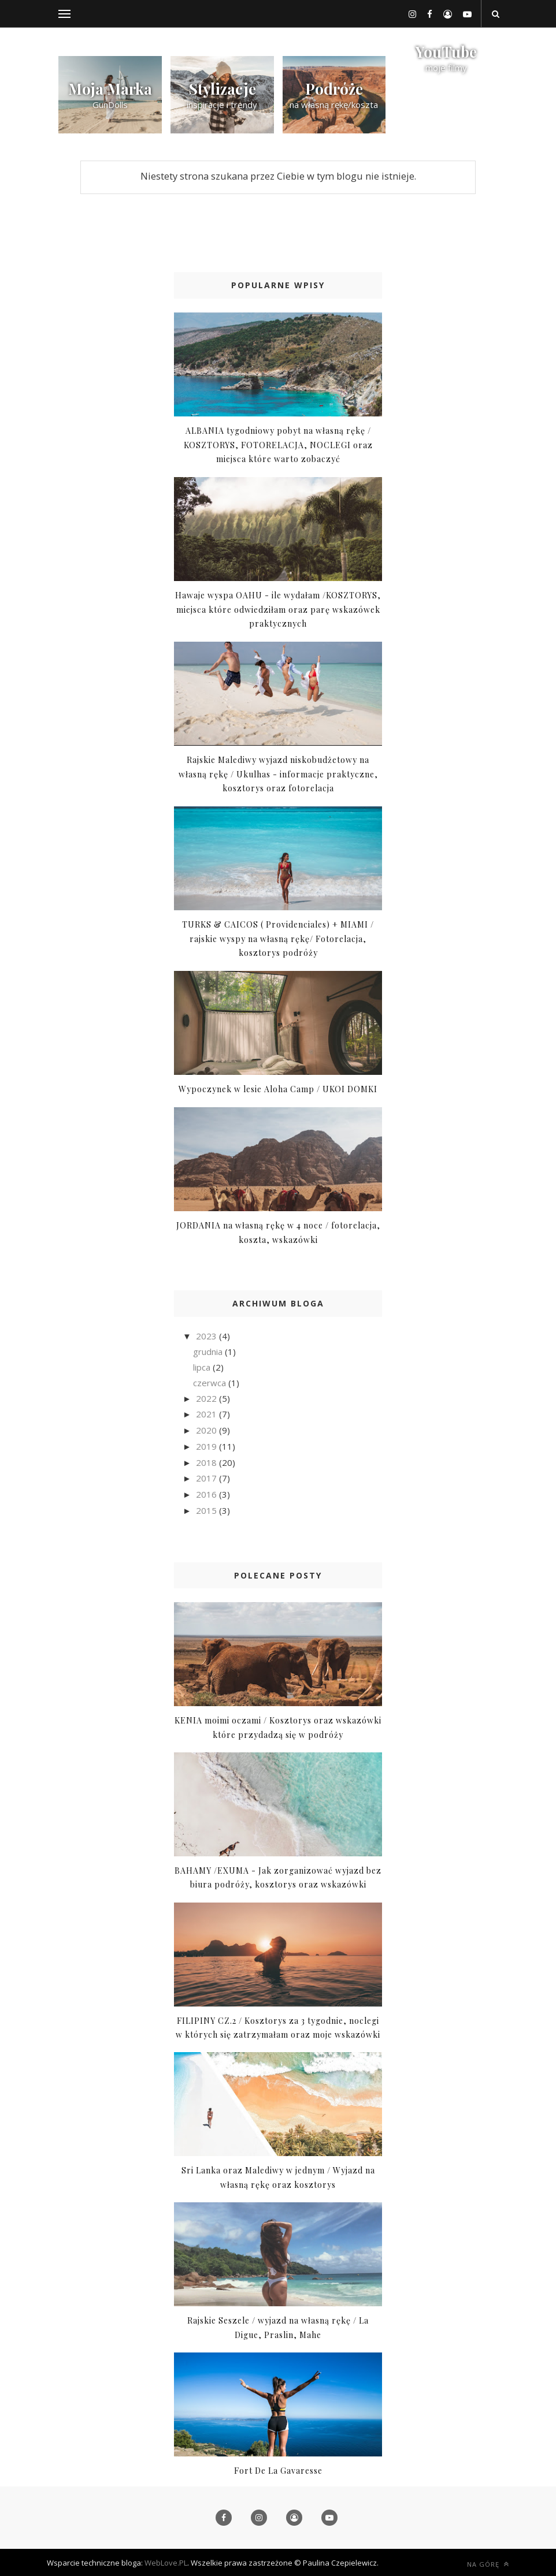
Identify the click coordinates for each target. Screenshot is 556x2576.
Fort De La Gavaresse (278, 2470)
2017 (207, 1478)
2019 (207, 1446)
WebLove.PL (165, 2563)
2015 (207, 1510)
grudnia (209, 1351)
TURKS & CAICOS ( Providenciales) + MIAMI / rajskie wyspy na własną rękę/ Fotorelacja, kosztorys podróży (278, 938)
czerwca (210, 1382)
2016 (207, 1494)
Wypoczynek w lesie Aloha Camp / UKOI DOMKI (278, 1089)
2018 (207, 1462)
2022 (207, 1398)
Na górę (488, 2564)
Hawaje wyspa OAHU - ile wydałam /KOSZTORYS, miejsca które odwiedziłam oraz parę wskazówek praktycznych (278, 609)
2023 (207, 1336)
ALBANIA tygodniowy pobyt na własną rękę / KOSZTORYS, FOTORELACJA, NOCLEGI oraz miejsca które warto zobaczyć (278, 444)
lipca (203, 1367)
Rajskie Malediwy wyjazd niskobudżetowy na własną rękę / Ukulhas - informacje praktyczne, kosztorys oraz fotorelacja (278, 774)
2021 (207, 1414)
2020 (207, 1430)
